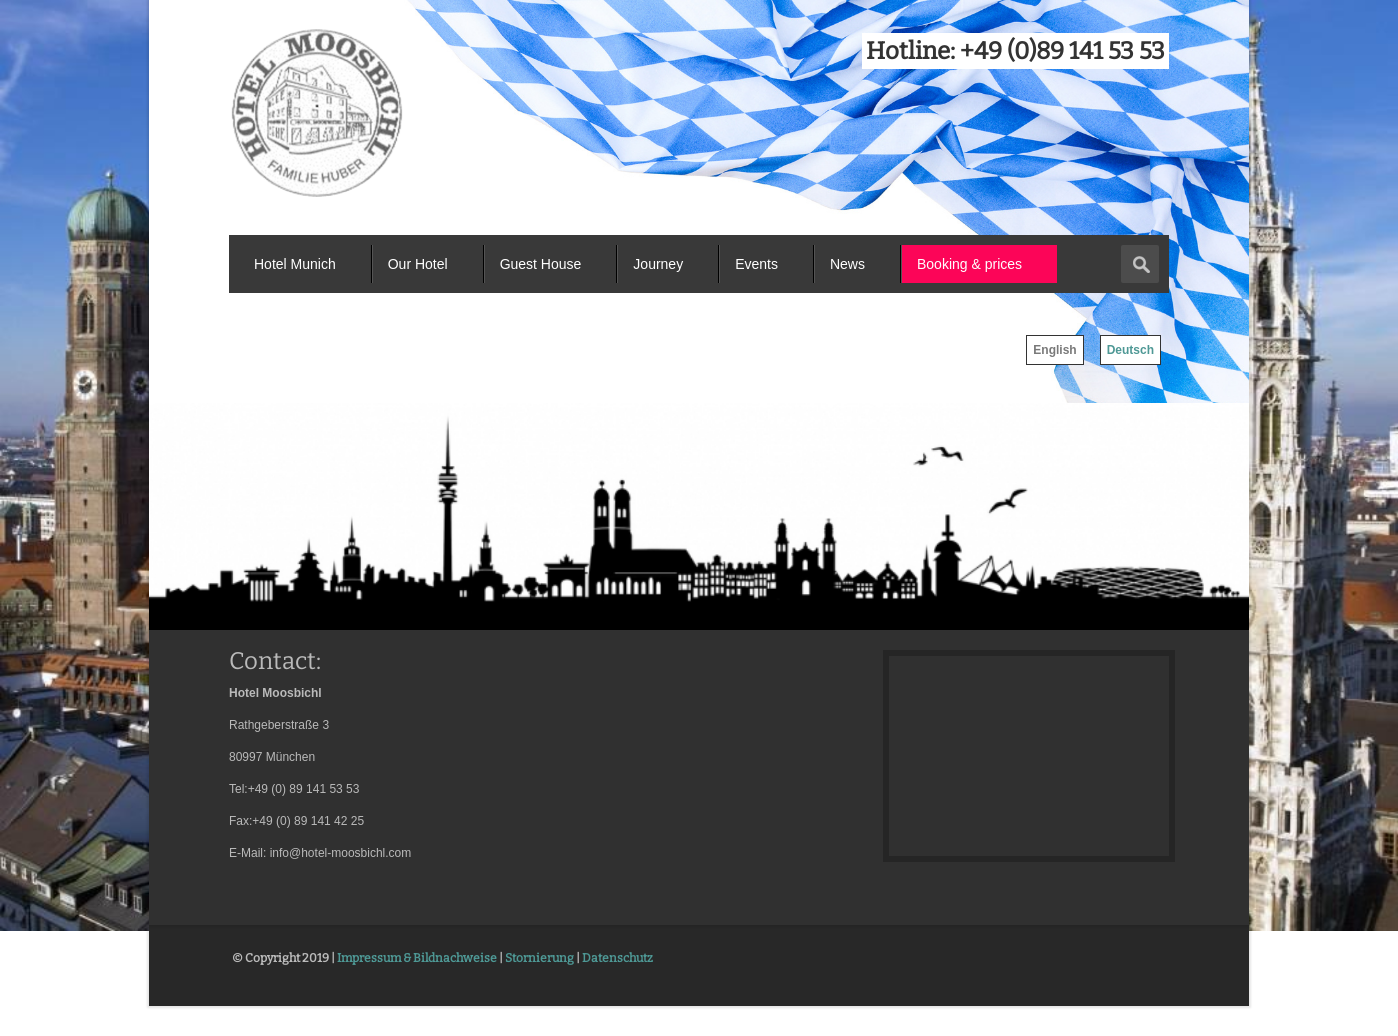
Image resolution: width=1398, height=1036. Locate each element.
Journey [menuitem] (658, 264)
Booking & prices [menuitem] (969, 264)
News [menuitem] (847, 264)
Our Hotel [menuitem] (418, 264)
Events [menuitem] (756, 264)
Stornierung (539, 958)
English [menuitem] (1054, 350)
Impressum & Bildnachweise (417, 958)
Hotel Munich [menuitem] (295, 264)
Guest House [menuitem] (541, 264)
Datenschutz (617, 958)
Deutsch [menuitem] (1130, 350)
